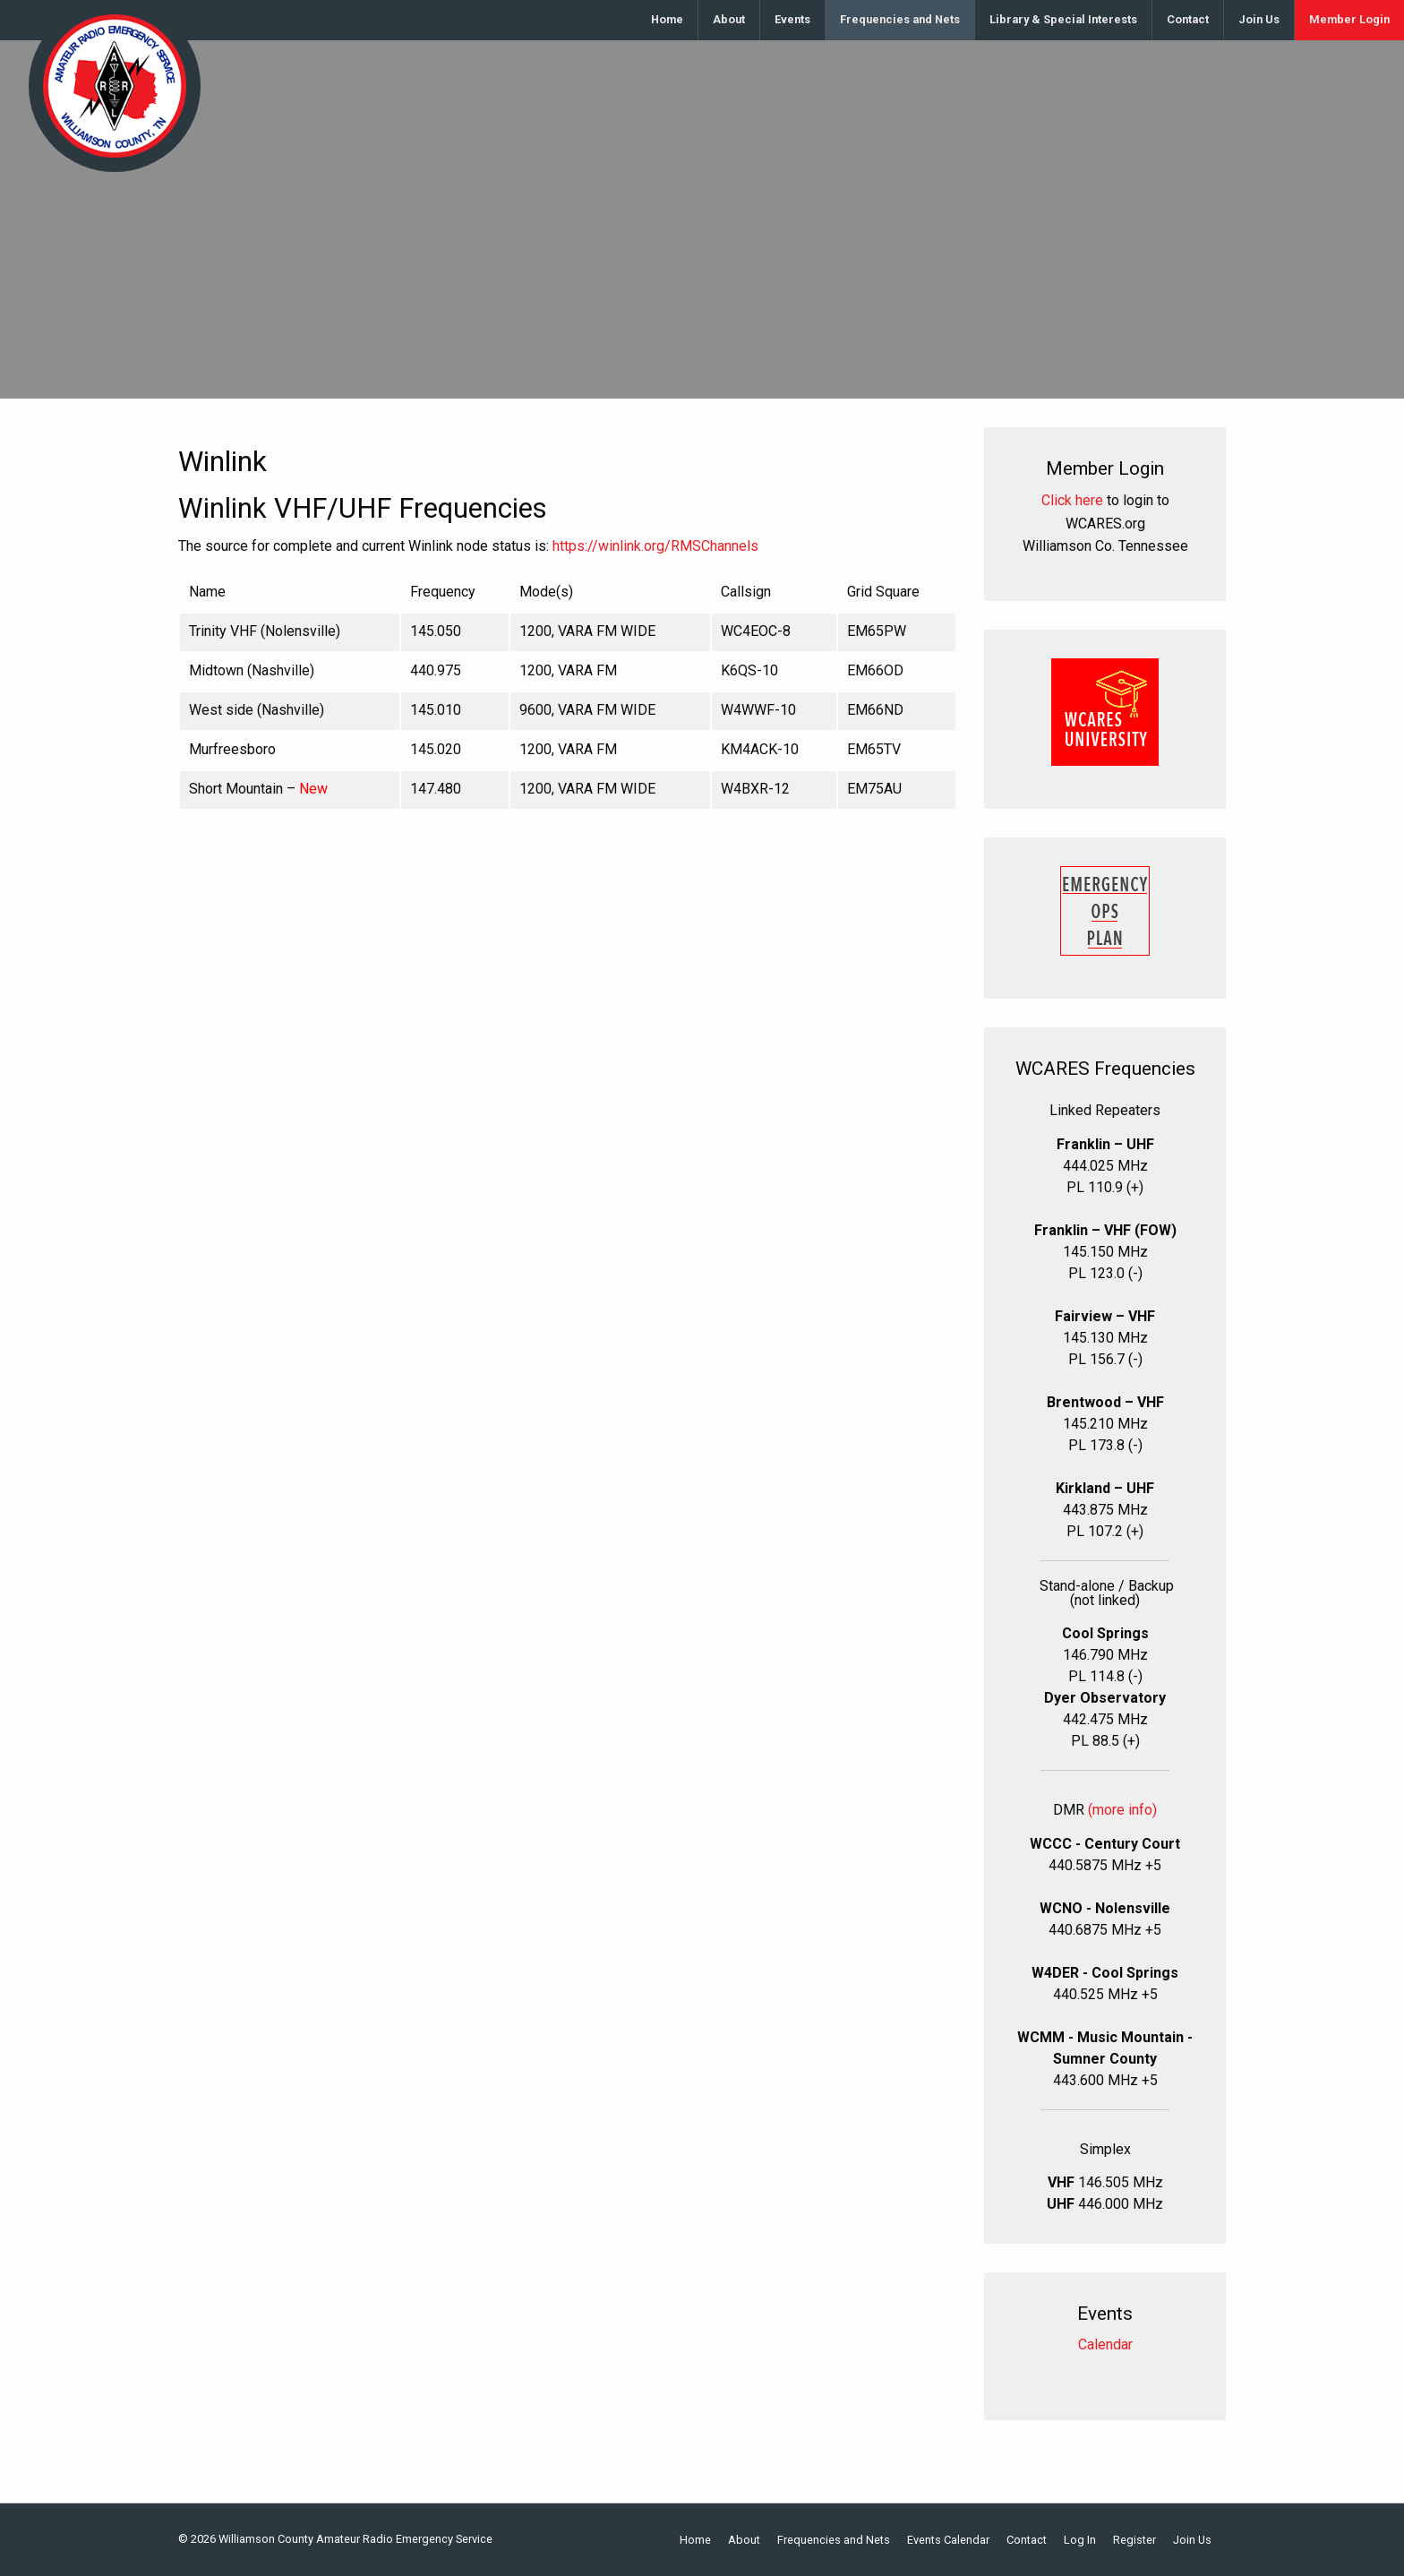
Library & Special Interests (1063, 19)
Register (1134, 2540)
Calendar (1105, 2344)
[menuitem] (667, 20)
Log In (1080, 2540)
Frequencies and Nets (900, 19)
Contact (1188, 19)
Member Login (1349, 19)
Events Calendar (948, 2540)
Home (667, 19)
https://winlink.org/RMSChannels (655, 545)
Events (792, 19)
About (729, 19)
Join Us (1259, 19)
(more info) (1122, 1809)
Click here (1072, 500)
